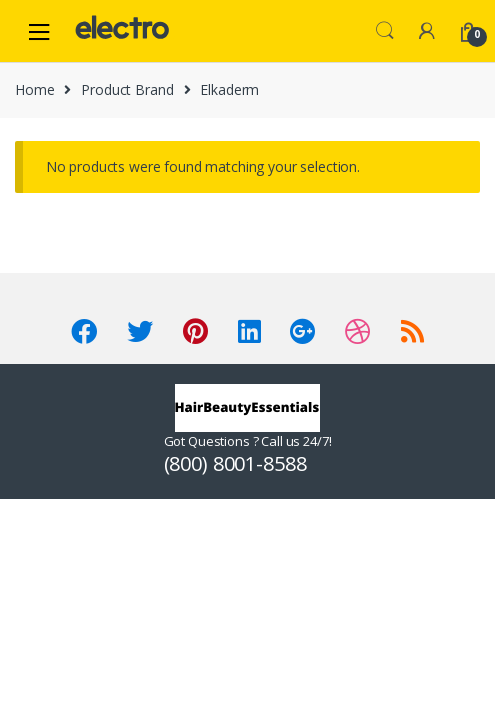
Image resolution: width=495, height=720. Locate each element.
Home (34, 89)
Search (385, 31)
